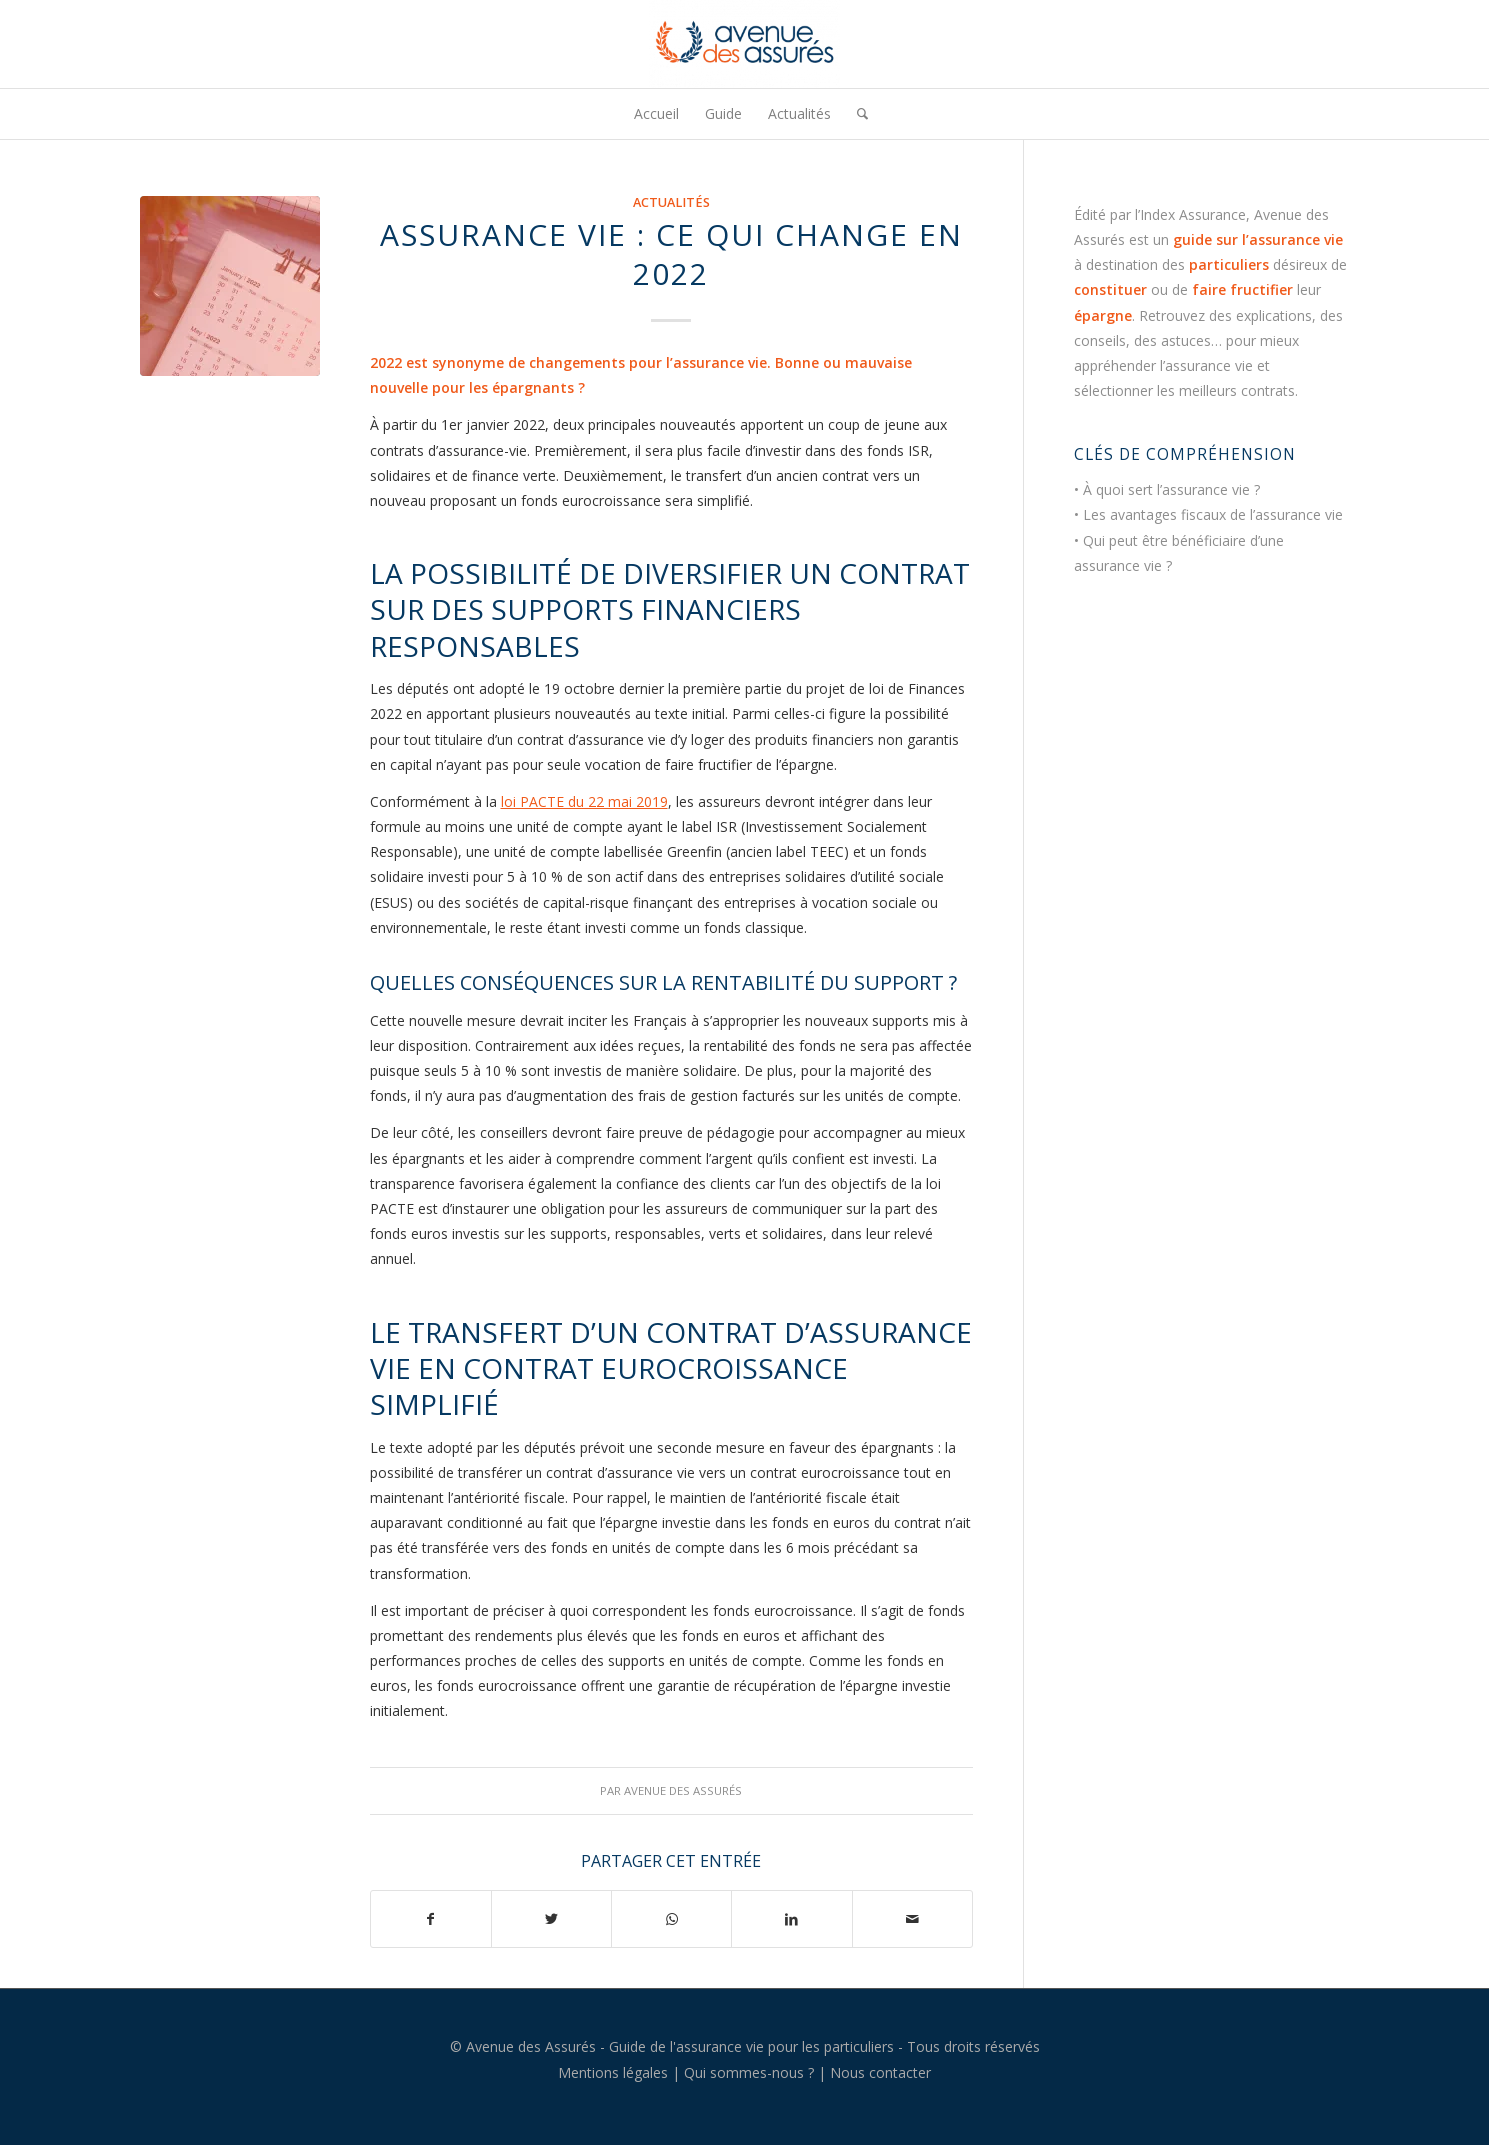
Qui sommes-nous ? (749, 2072)
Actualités (671, 202)
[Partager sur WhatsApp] (671, 1919)
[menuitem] (656, 114)
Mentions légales (613, 2072)
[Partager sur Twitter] (551, 1919)
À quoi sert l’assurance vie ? (1171, 489)
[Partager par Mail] (912, 1919)
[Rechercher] (856, 114)
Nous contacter (880, 2072)
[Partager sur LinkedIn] (791, 1919)
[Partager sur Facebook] (431, 1919)
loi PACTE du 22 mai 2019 (584, 801)
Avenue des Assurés (683, 1790)
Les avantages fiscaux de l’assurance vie (1213, 514)
